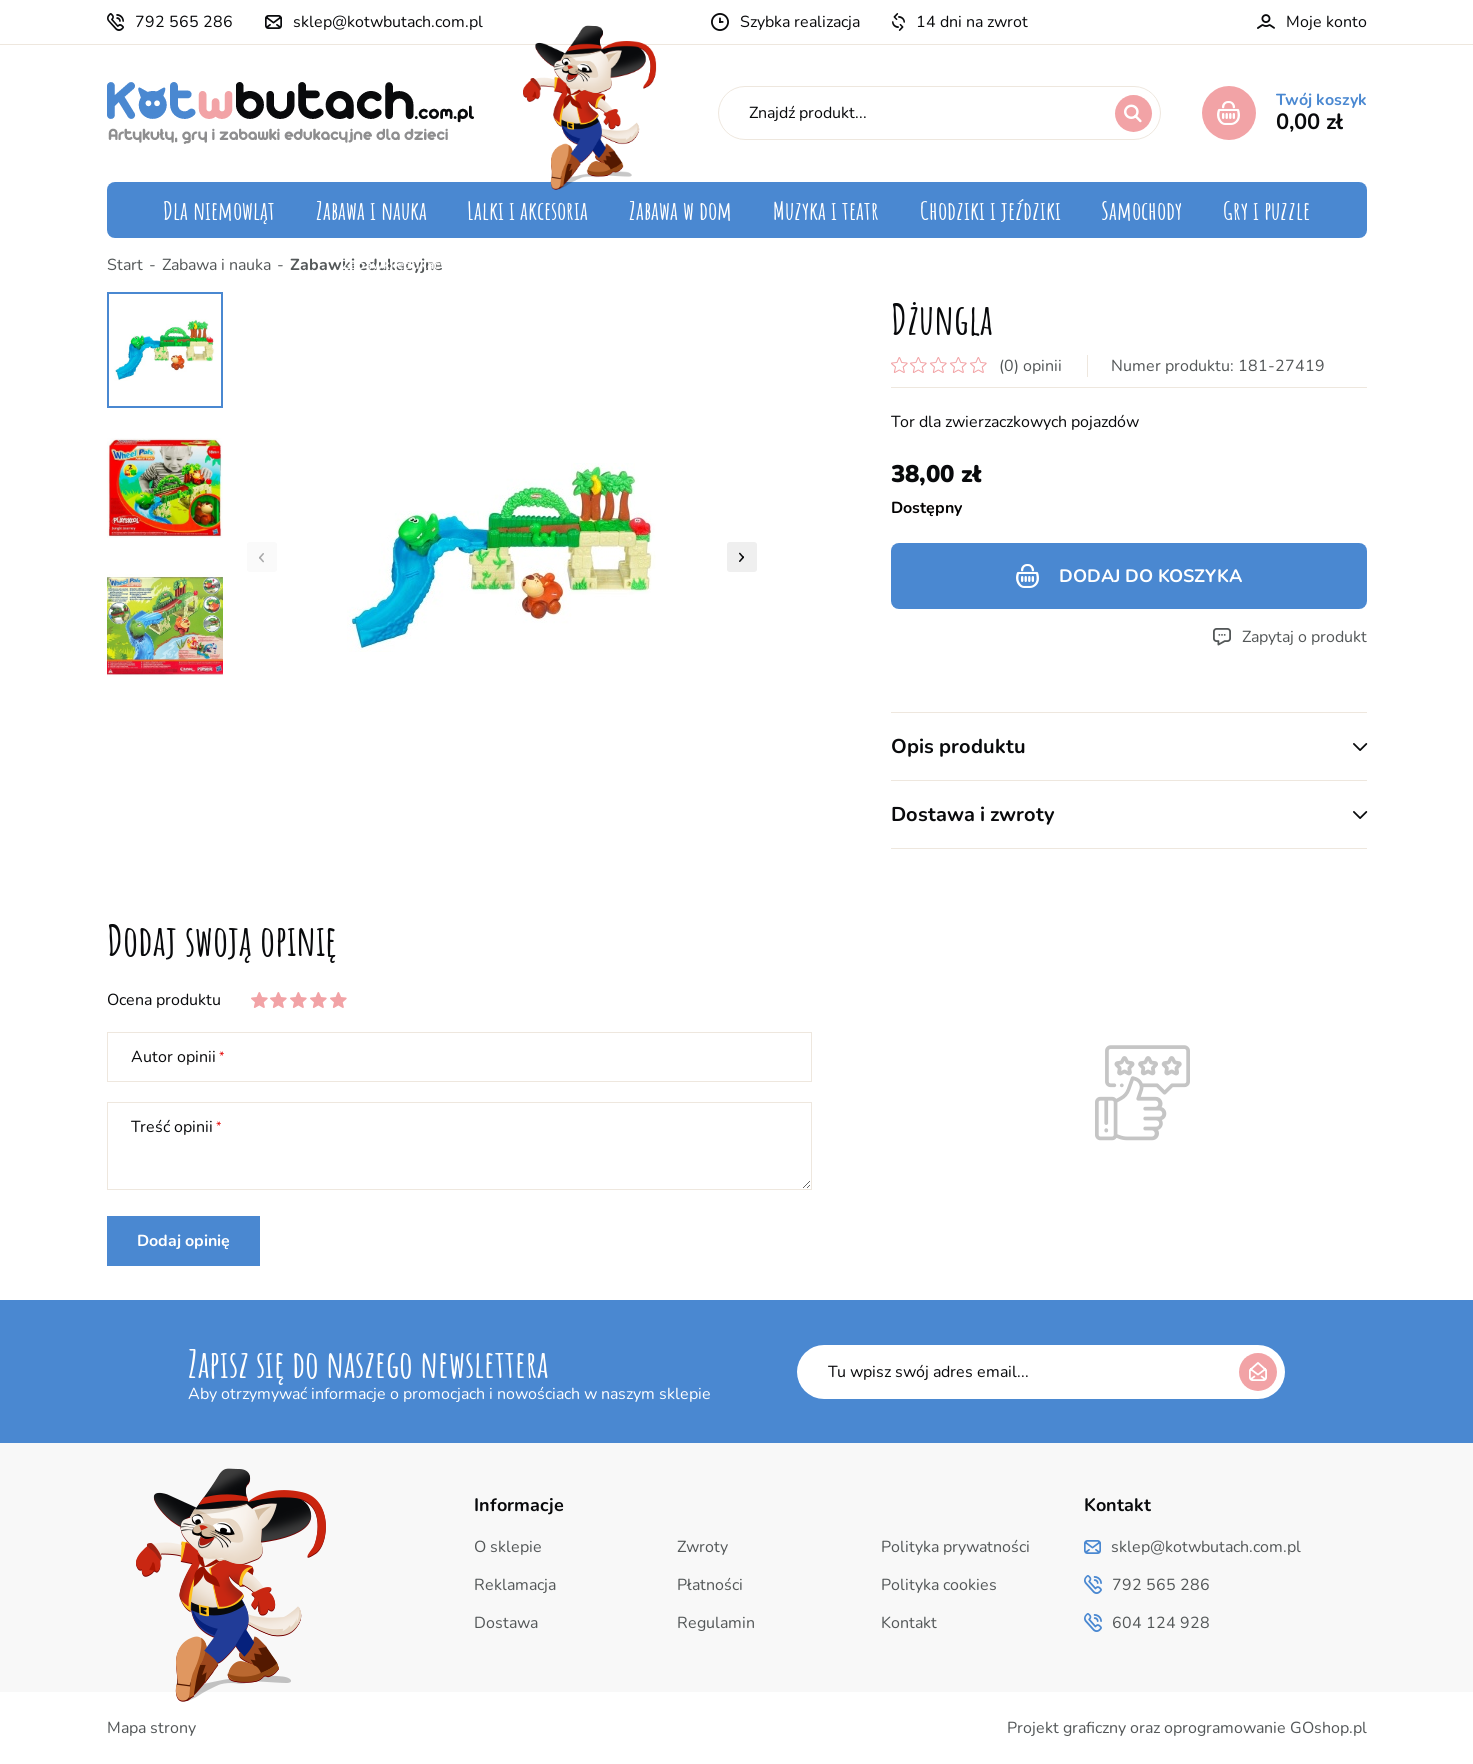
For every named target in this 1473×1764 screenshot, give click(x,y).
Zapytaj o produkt (1304, 637)
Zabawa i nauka (371, 210)
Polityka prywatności (955, 1547)
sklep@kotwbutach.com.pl (388, 22)
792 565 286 (184, 22)
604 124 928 (1161, 1623)
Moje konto (1326, 22)
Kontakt (909, 1623)
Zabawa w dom (680, 210)
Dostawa (506, 1623)
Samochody (1141, 210)
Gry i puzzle (1266, 210)
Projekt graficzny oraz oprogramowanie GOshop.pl (1187, 1728)
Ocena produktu (164, 1000)
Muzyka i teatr (826, 210)
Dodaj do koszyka (1150, 576)
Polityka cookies (939, 1585)
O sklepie (508, 1547)
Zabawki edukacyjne (366, 265)
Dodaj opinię (183, 1241)
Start (125, 265)
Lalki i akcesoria (527, 210)
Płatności (710, 1585)
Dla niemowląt (219, 210)
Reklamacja (515, 1585)
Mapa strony (151, 1728)
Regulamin (716, 1623)
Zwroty (702, 1547)
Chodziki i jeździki (990, 210)
